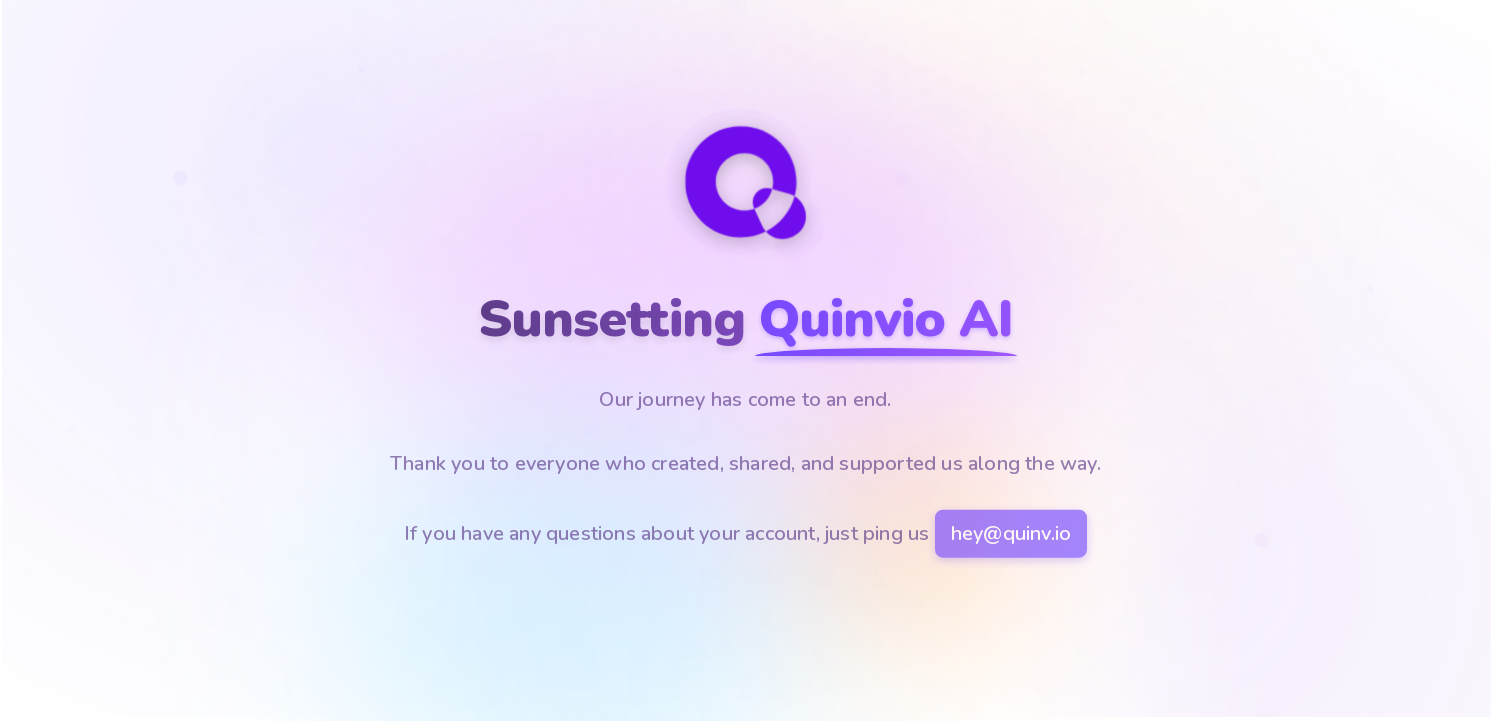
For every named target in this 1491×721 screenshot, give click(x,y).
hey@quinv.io (1011, 535)
